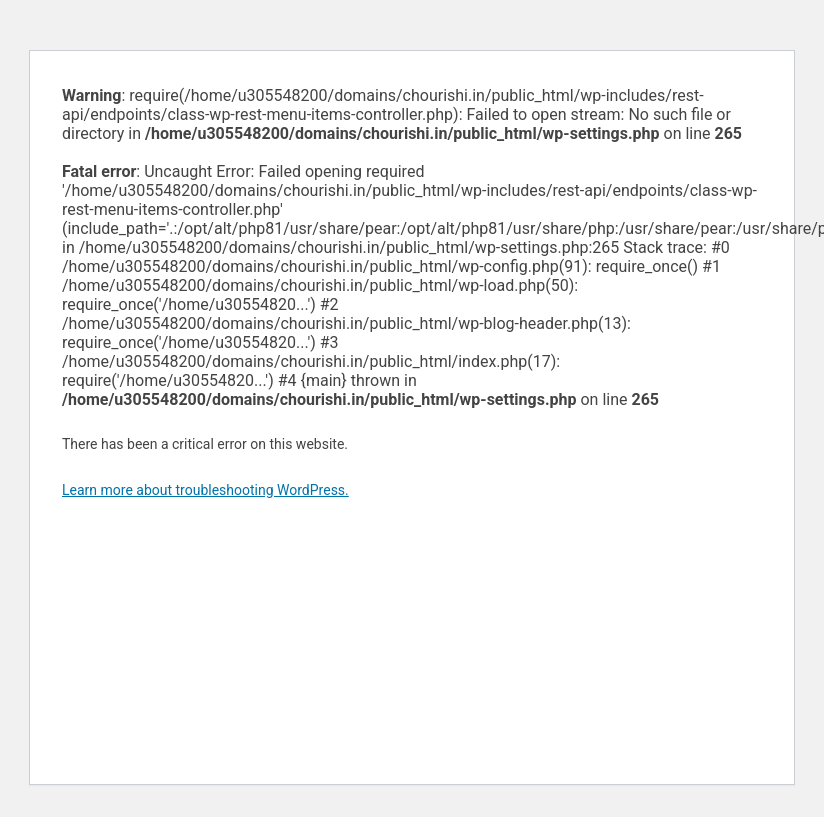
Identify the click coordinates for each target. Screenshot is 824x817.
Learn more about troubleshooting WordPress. (205, 490)
